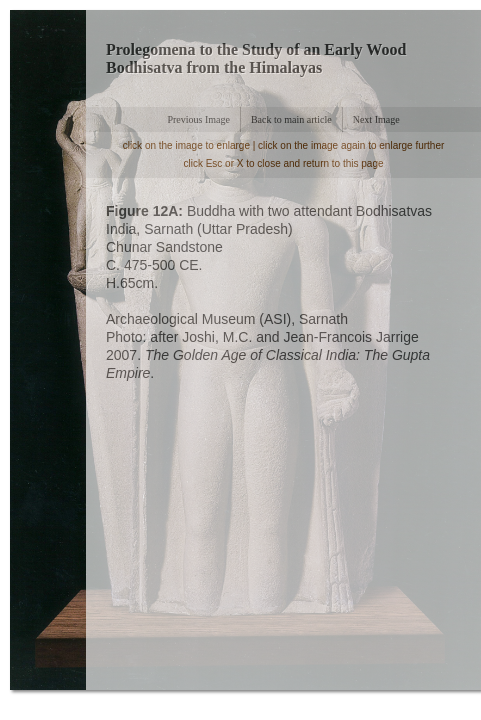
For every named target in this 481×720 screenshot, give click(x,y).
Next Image (376, 119)
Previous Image (198, 119)
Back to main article (291, 119)
